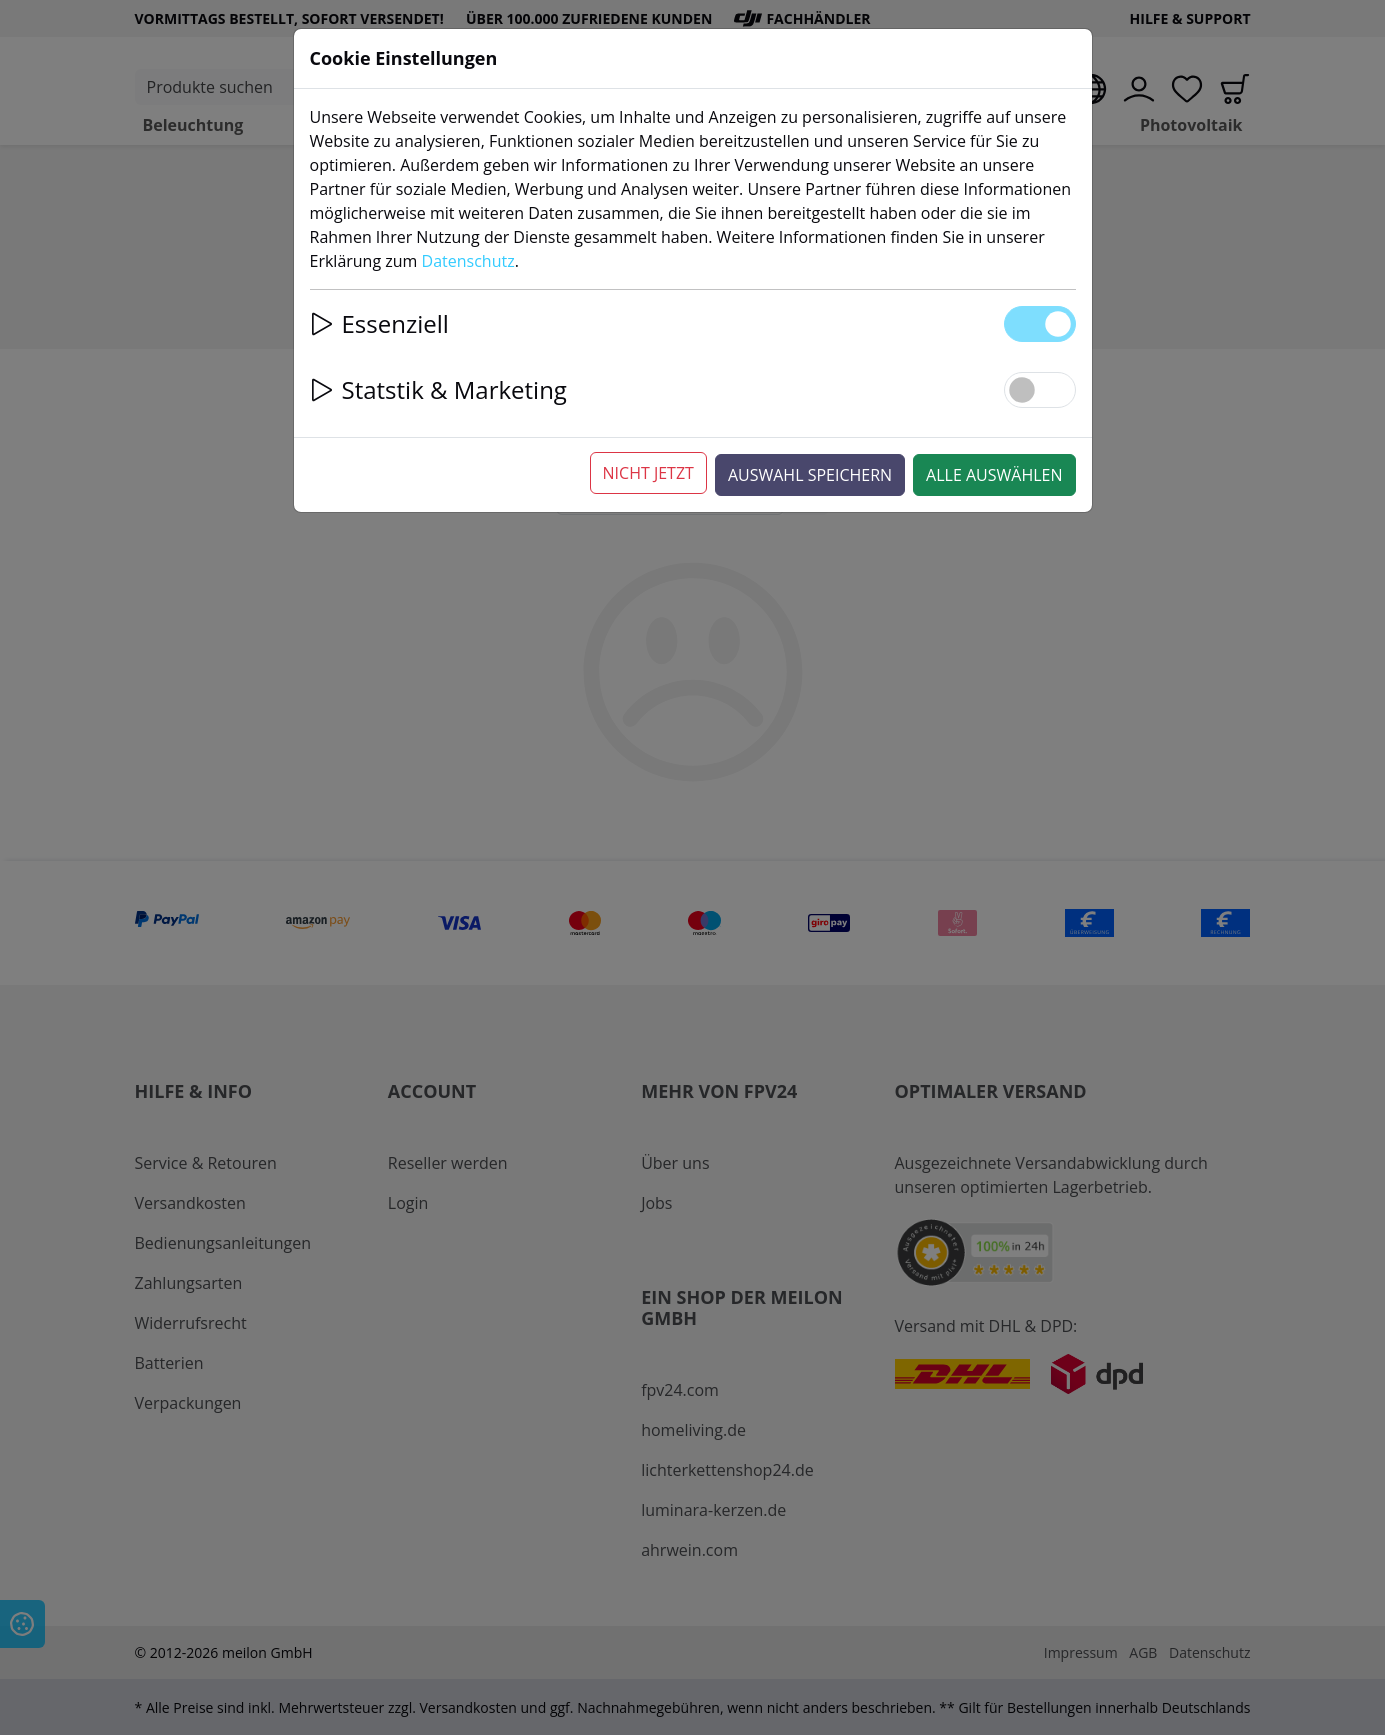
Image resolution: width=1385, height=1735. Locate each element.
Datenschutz (468, 261)
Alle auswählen (994, 475)
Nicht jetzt (648, 473)
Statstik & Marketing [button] (438, 389)
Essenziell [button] (379, 323)
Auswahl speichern (810, 475)
